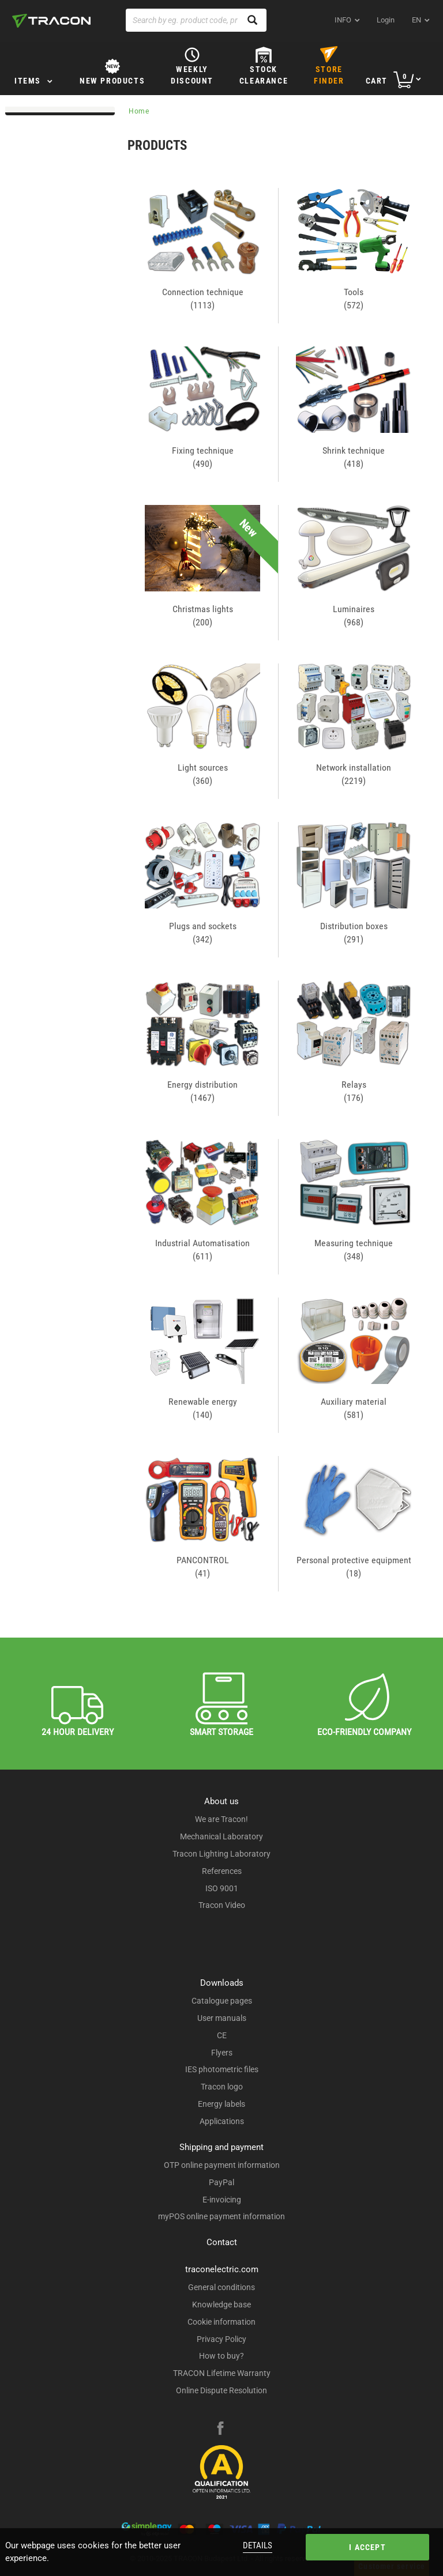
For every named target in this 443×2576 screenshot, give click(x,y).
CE (222, 2035)
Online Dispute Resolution (221, 2390)
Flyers (221, 2052)
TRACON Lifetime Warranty (222, 2373)
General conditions (221, 2287)
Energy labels (221, 2104)
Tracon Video (221, 1905)
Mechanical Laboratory (221, 1836)
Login (386, 20)
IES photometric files (221, 2069)
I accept (367, 2547)
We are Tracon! (221, 1819)
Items (27, 80)
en (416, 20)
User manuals (221, 2018)
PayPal (221, 2182)
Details (257, 2545)
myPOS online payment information (221, 2216)
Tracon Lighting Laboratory (221, 1853)
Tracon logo (222, 2086)
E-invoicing (221, 2199)
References (222, 1871)
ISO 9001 (221, 1888)
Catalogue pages (222, 2000)
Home (139, 111)
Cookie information (221, 2321)
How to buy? (221, 2355)
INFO (343, 20)
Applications (222, 2121)
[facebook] (220, 2429)
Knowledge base (221, 2304)
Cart (377, 80)
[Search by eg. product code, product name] (196, 20)
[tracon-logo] (51, 20)
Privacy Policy (221, 2339)
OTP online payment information (222, 2165)
